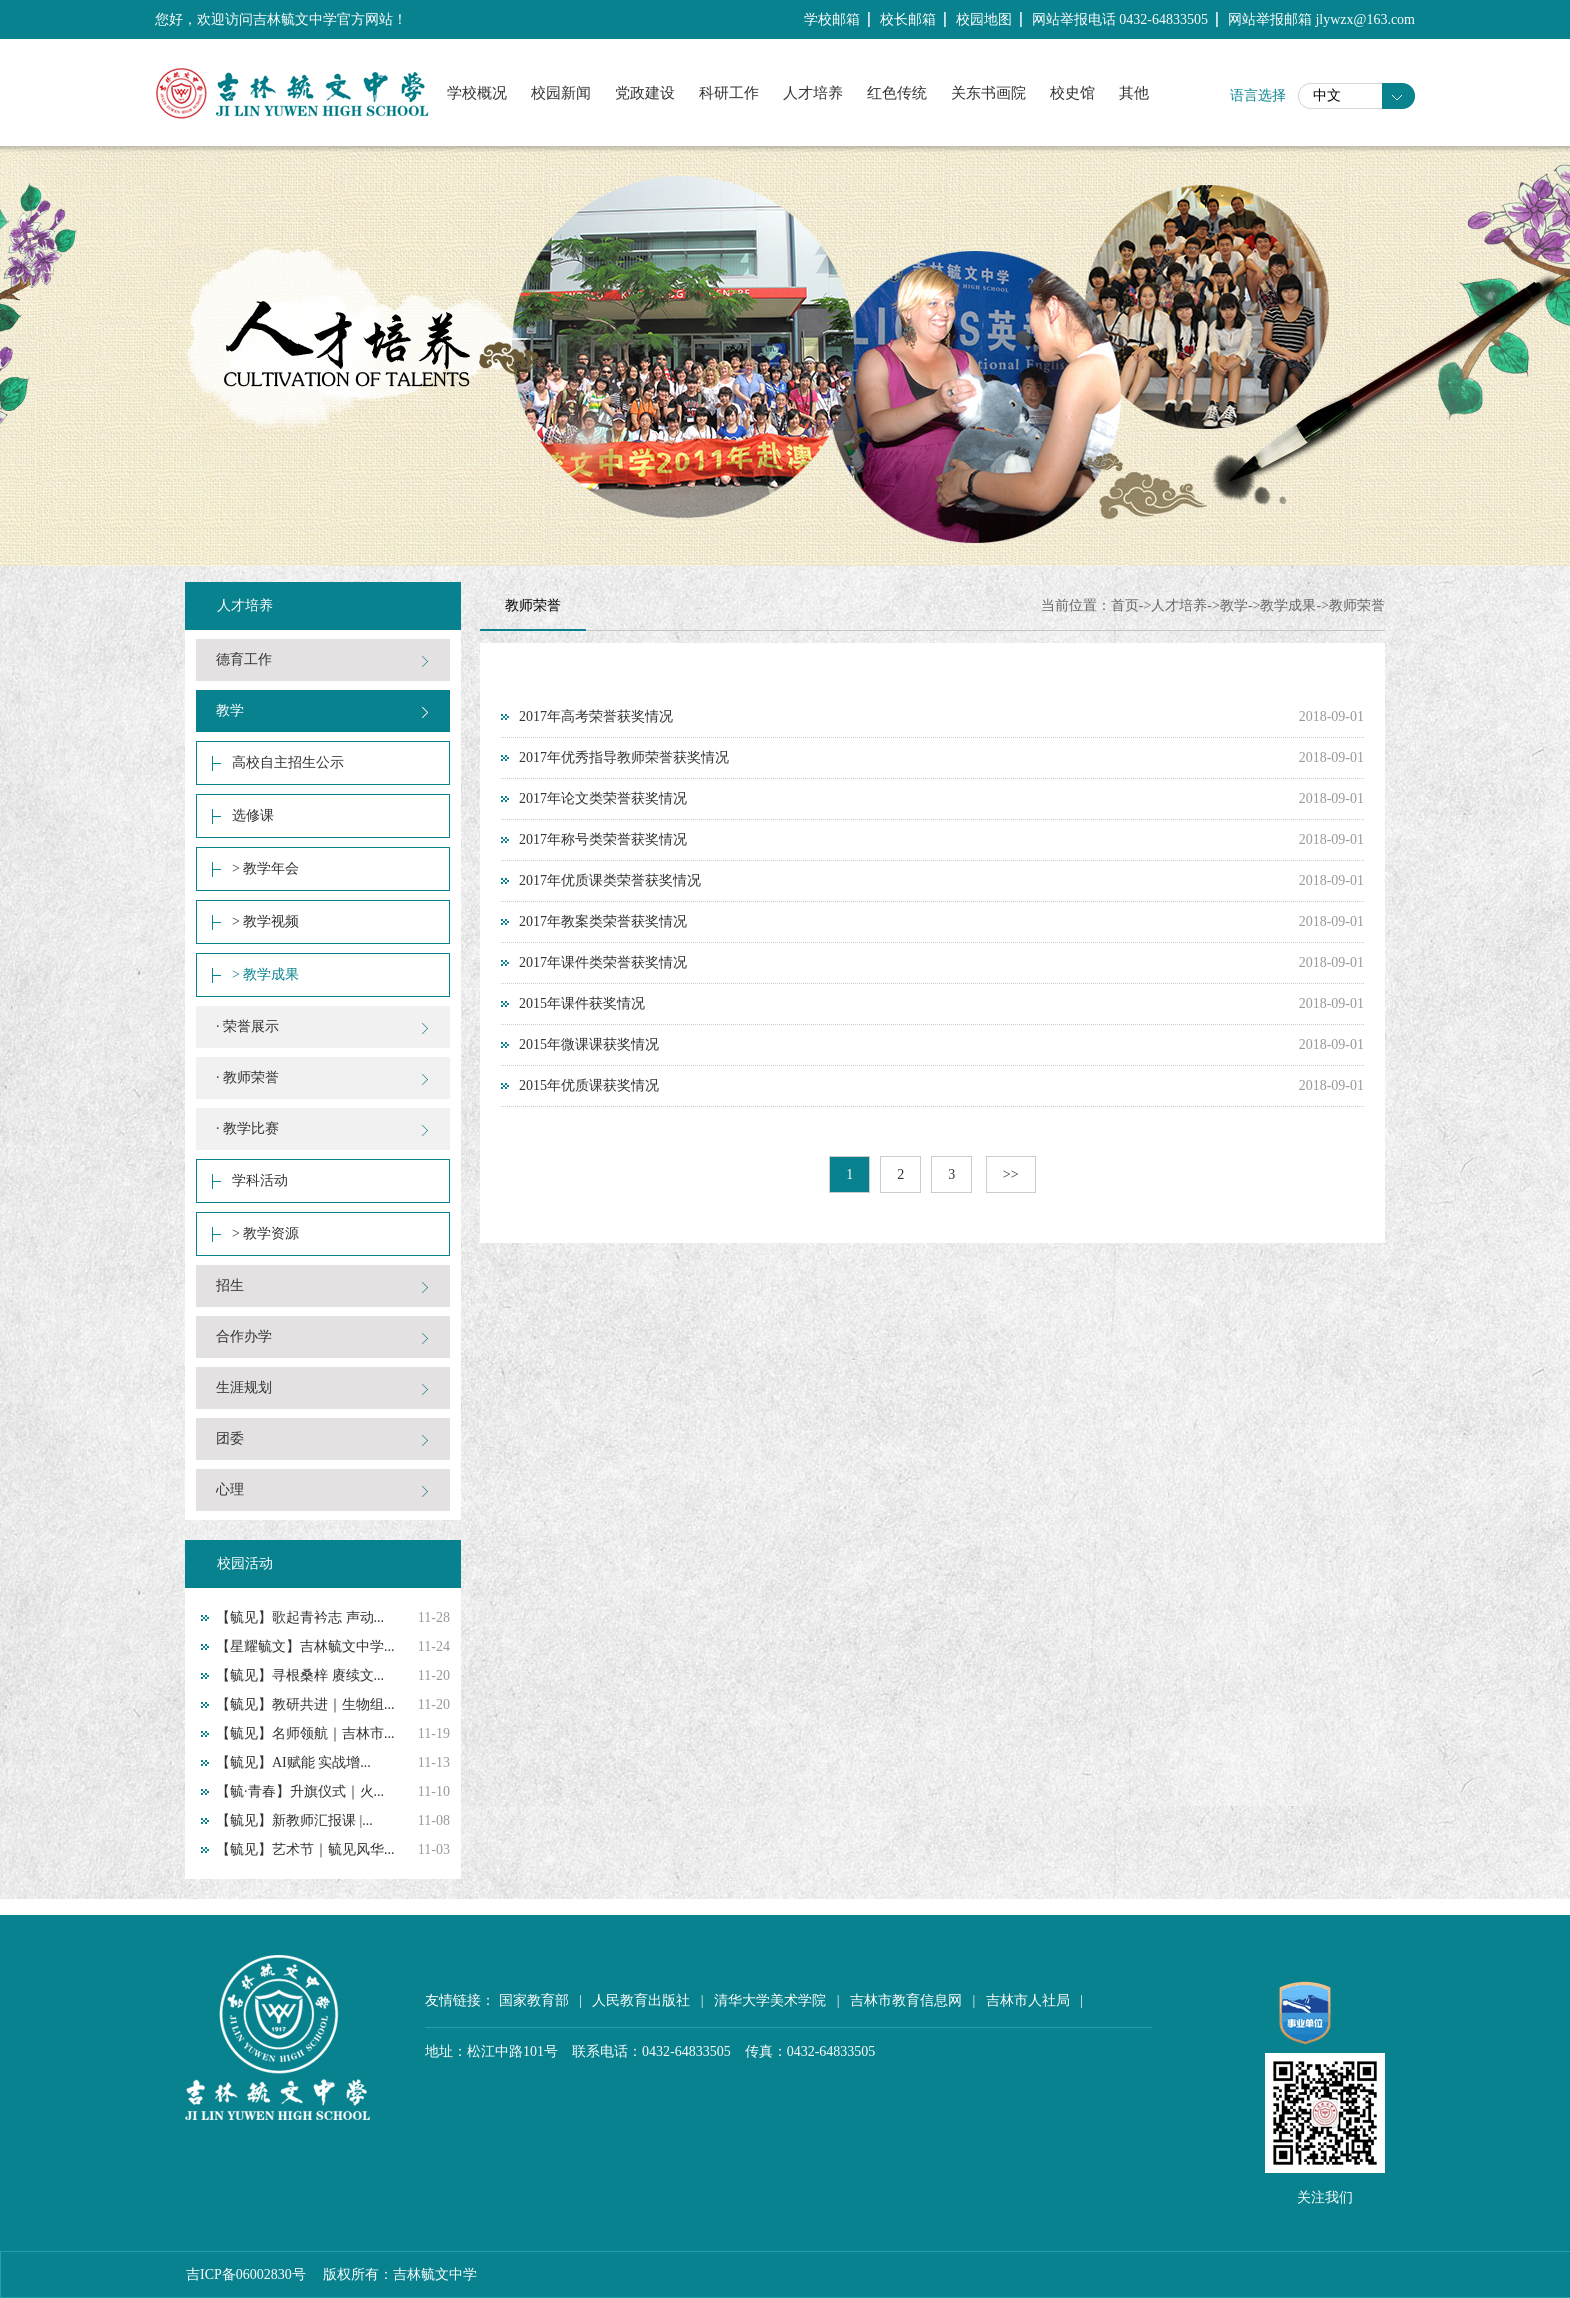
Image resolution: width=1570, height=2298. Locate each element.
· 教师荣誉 (247, 1077)
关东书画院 (988, 93)
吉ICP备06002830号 (246, 2274)
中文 (1327, 95)
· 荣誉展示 (247, 1026)
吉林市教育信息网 (906, 2000)
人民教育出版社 (641, 2000)
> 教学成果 (265, 974)
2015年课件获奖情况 (582, 1003)
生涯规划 (244, 1387)
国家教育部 (534, 2000)
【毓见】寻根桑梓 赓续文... (300, 1675)
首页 (1125, 605)
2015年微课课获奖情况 (589, 1044)
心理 (230, 1489)
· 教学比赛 (247, 1128)
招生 (230, 1285)
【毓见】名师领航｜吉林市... (305, 1733)
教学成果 (1288, 605)
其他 (1134, 93)
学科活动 (260, 1180)
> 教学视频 (265, 921)
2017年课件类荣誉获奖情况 (603, 962)
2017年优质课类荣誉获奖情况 (610, 880)
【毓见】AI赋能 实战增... (293, 1762)
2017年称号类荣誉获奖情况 (603, 839)
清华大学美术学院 (770, 2000)
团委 (230, 1438)
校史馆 (1072, 93)
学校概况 (477, 93)
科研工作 (729, 93)
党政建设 (645, 93)
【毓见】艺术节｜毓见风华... (305, 1849)
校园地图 (984, 19)
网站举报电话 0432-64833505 (1120, 19)
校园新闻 (561, 93)
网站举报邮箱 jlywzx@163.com (1321, 19)
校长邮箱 (908, 19)
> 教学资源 (265, 1233)
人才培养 (813, 93)
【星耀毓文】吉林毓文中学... (305, 1646)
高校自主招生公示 (288, 762)
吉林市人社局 (1028, 2000)
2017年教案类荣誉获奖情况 (603, 921)
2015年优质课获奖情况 (589, 1085)
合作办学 (244, 1336)
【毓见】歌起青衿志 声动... (300, 1617)
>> (1011, 1174)
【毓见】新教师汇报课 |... (294, 1820)
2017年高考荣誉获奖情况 (596, 716)
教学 (230, 710)
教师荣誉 (1357, 605)
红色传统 (897, 93)
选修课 (253, 815)
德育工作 (244, 659)
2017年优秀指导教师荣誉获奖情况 (624, 757)
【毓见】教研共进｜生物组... (305, 1704)
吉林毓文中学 (435, 2274)
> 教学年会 (265, 868)
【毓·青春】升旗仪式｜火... (300, 1791)
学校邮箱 (832, 19)
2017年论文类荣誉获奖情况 (603, 798)
